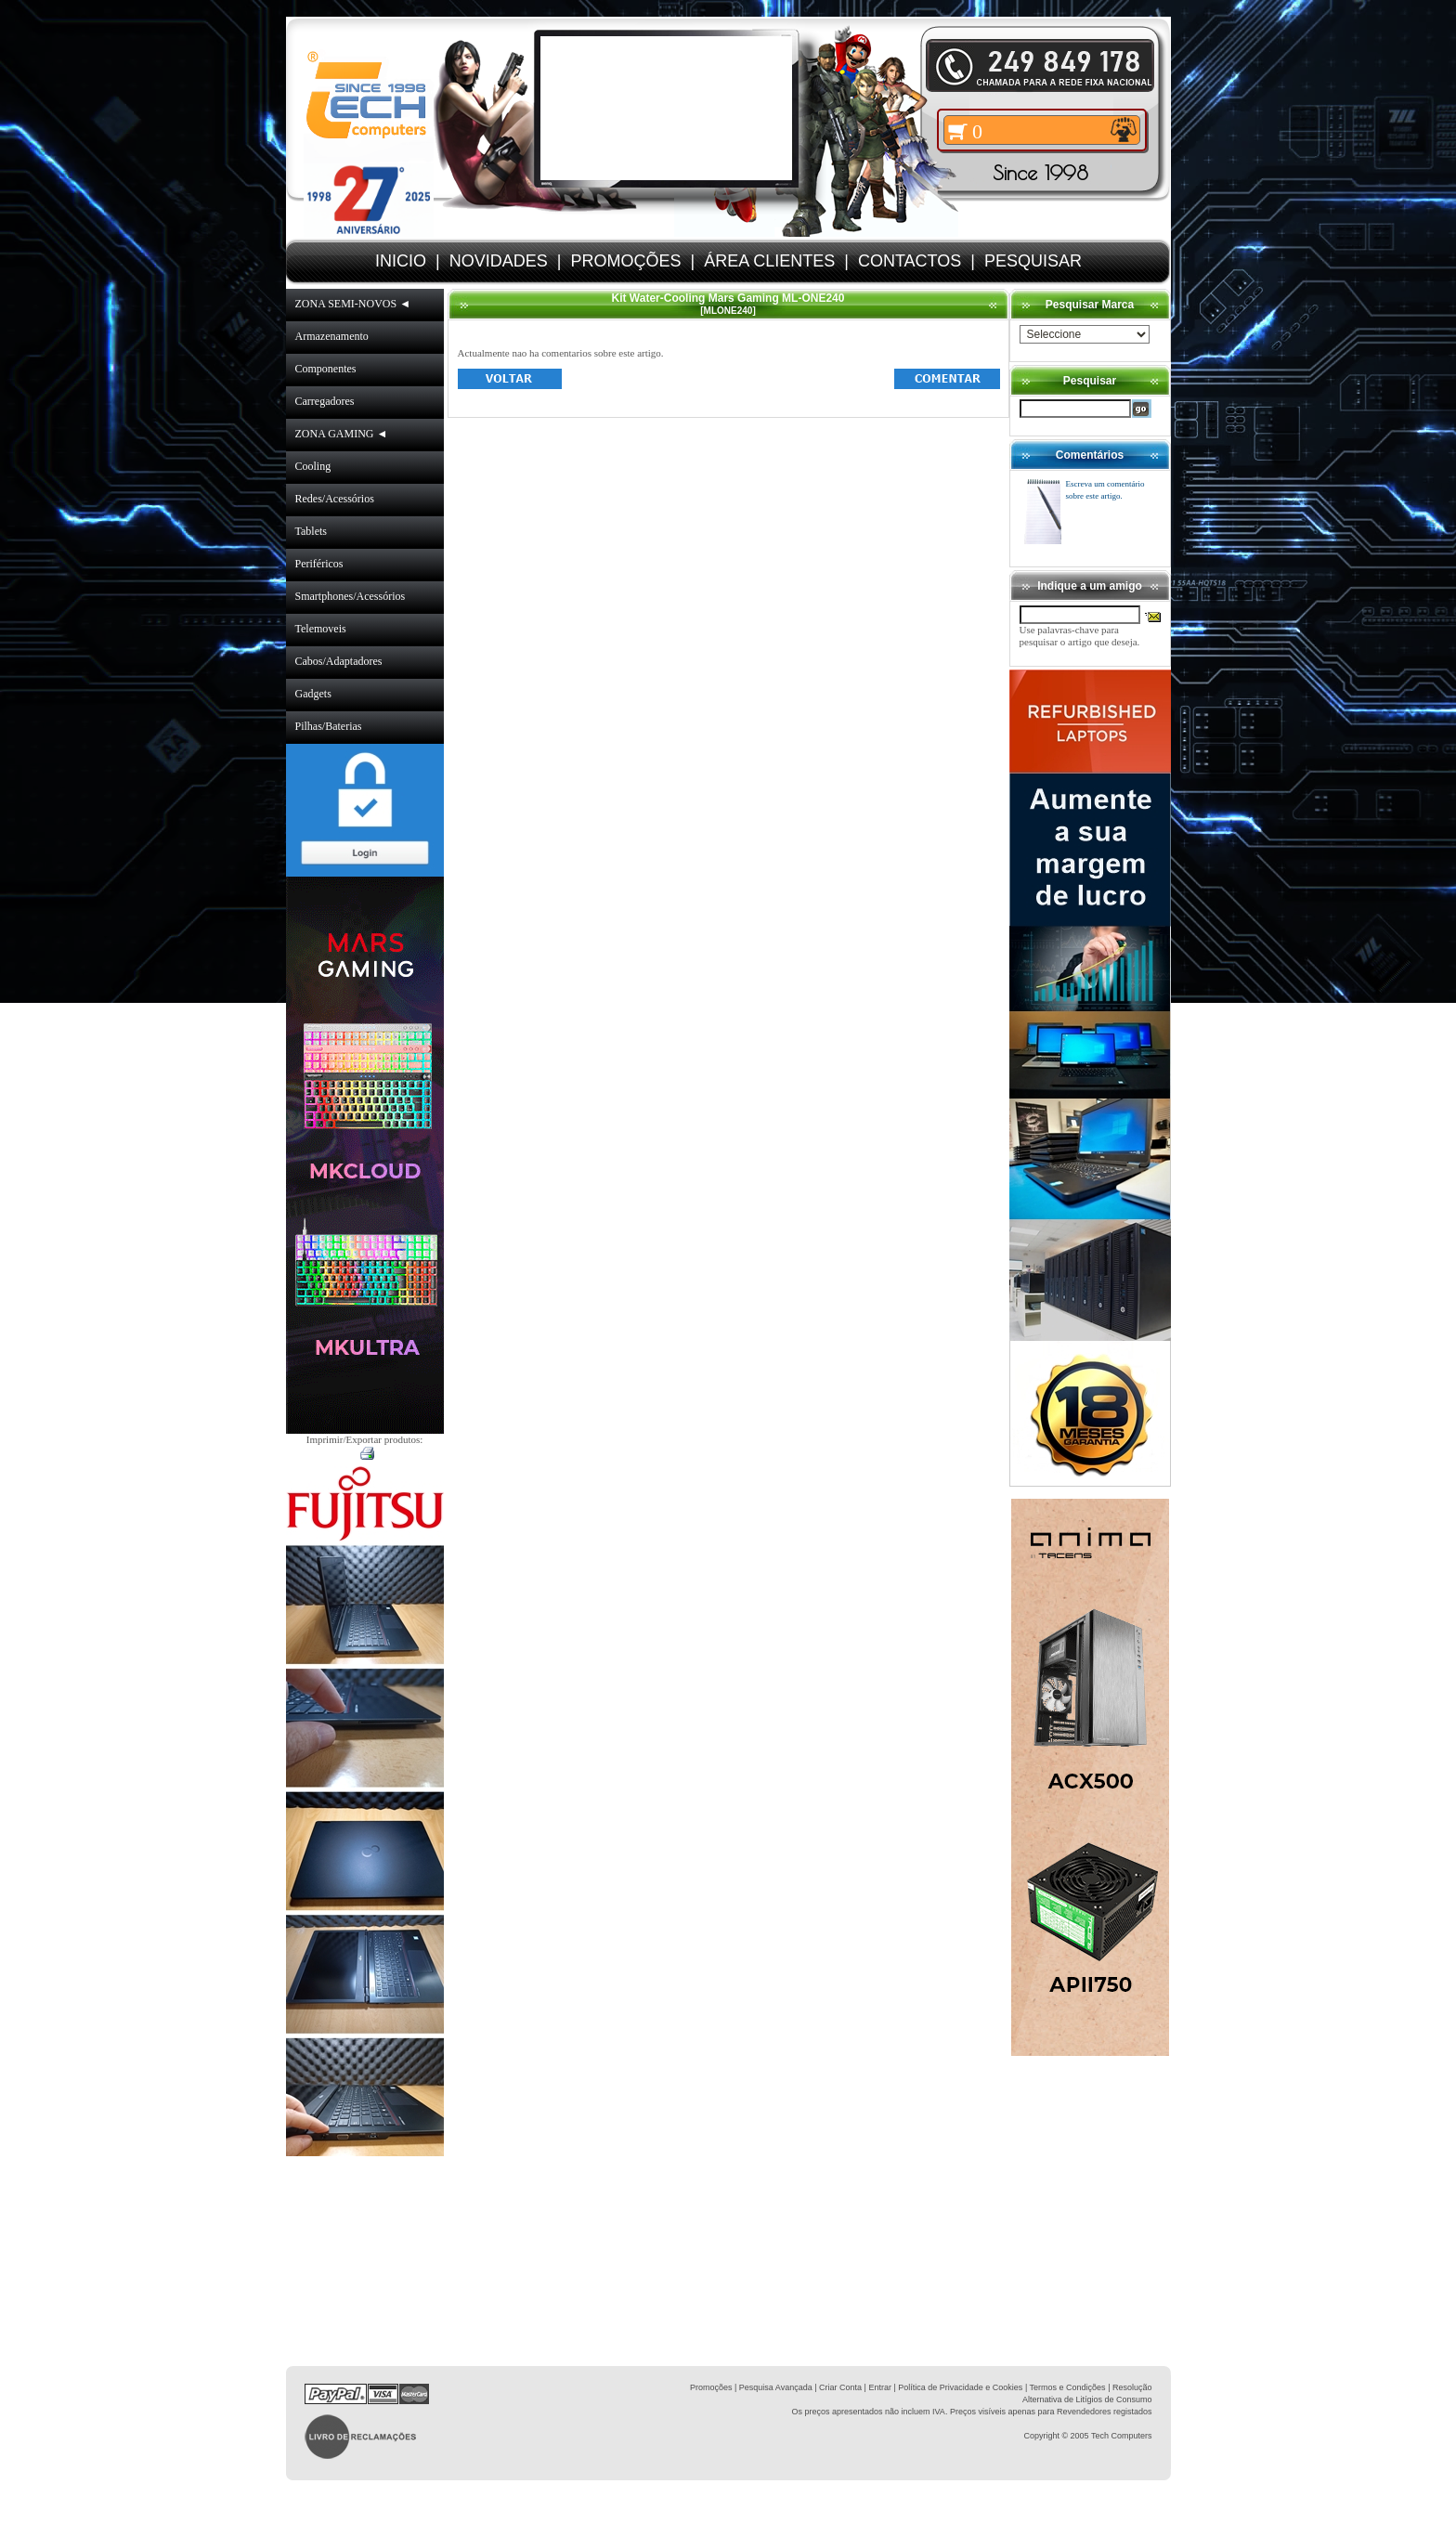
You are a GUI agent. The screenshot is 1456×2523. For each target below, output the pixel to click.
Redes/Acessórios (334, 498)
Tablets (311, 531)
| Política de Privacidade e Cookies (956, 2387)
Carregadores (325, 401)
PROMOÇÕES (625, 261)
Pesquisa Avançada (775, 2387)
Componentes (326, 368)
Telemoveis (320, 628)
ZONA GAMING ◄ (341, 433)
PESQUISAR (1033, 261)
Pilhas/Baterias (328, 726)
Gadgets (313, 693)
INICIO (400, 261)
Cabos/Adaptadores (339, 661)
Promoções (711, 2387)
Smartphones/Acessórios (350, 596)
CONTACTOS (909, 261)
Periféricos (319, 563)
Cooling (313, 466)
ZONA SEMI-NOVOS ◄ (353, 303)
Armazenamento (332, 336)
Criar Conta (840, 2387)
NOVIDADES (498, 261)
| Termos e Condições (1065, 2387)
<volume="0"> (666, 108)
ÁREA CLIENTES (769, 261)
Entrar (879, 2387)
